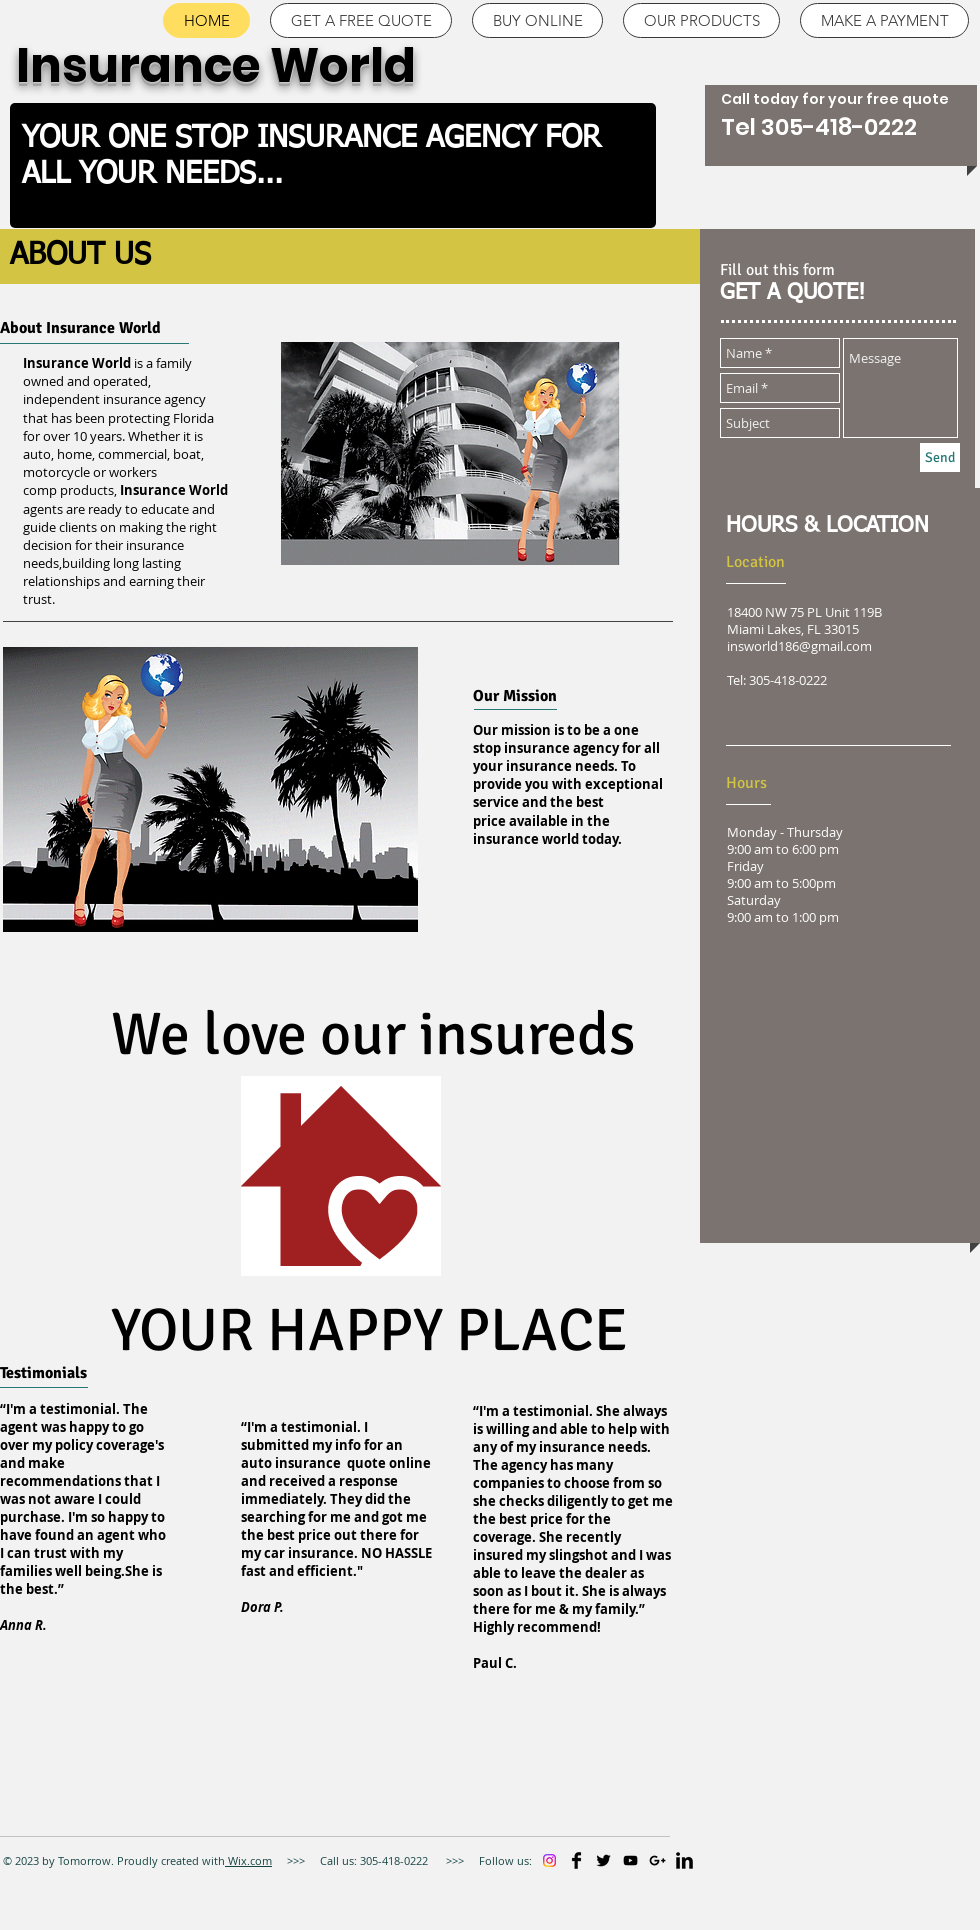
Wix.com (248, 1860)
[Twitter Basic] (603, 1860)
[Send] (940, 457)
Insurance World (220, 65)
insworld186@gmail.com (799, 646)
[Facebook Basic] (576, 1860)
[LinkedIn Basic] (684, 1860)
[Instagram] (549, 1860)
